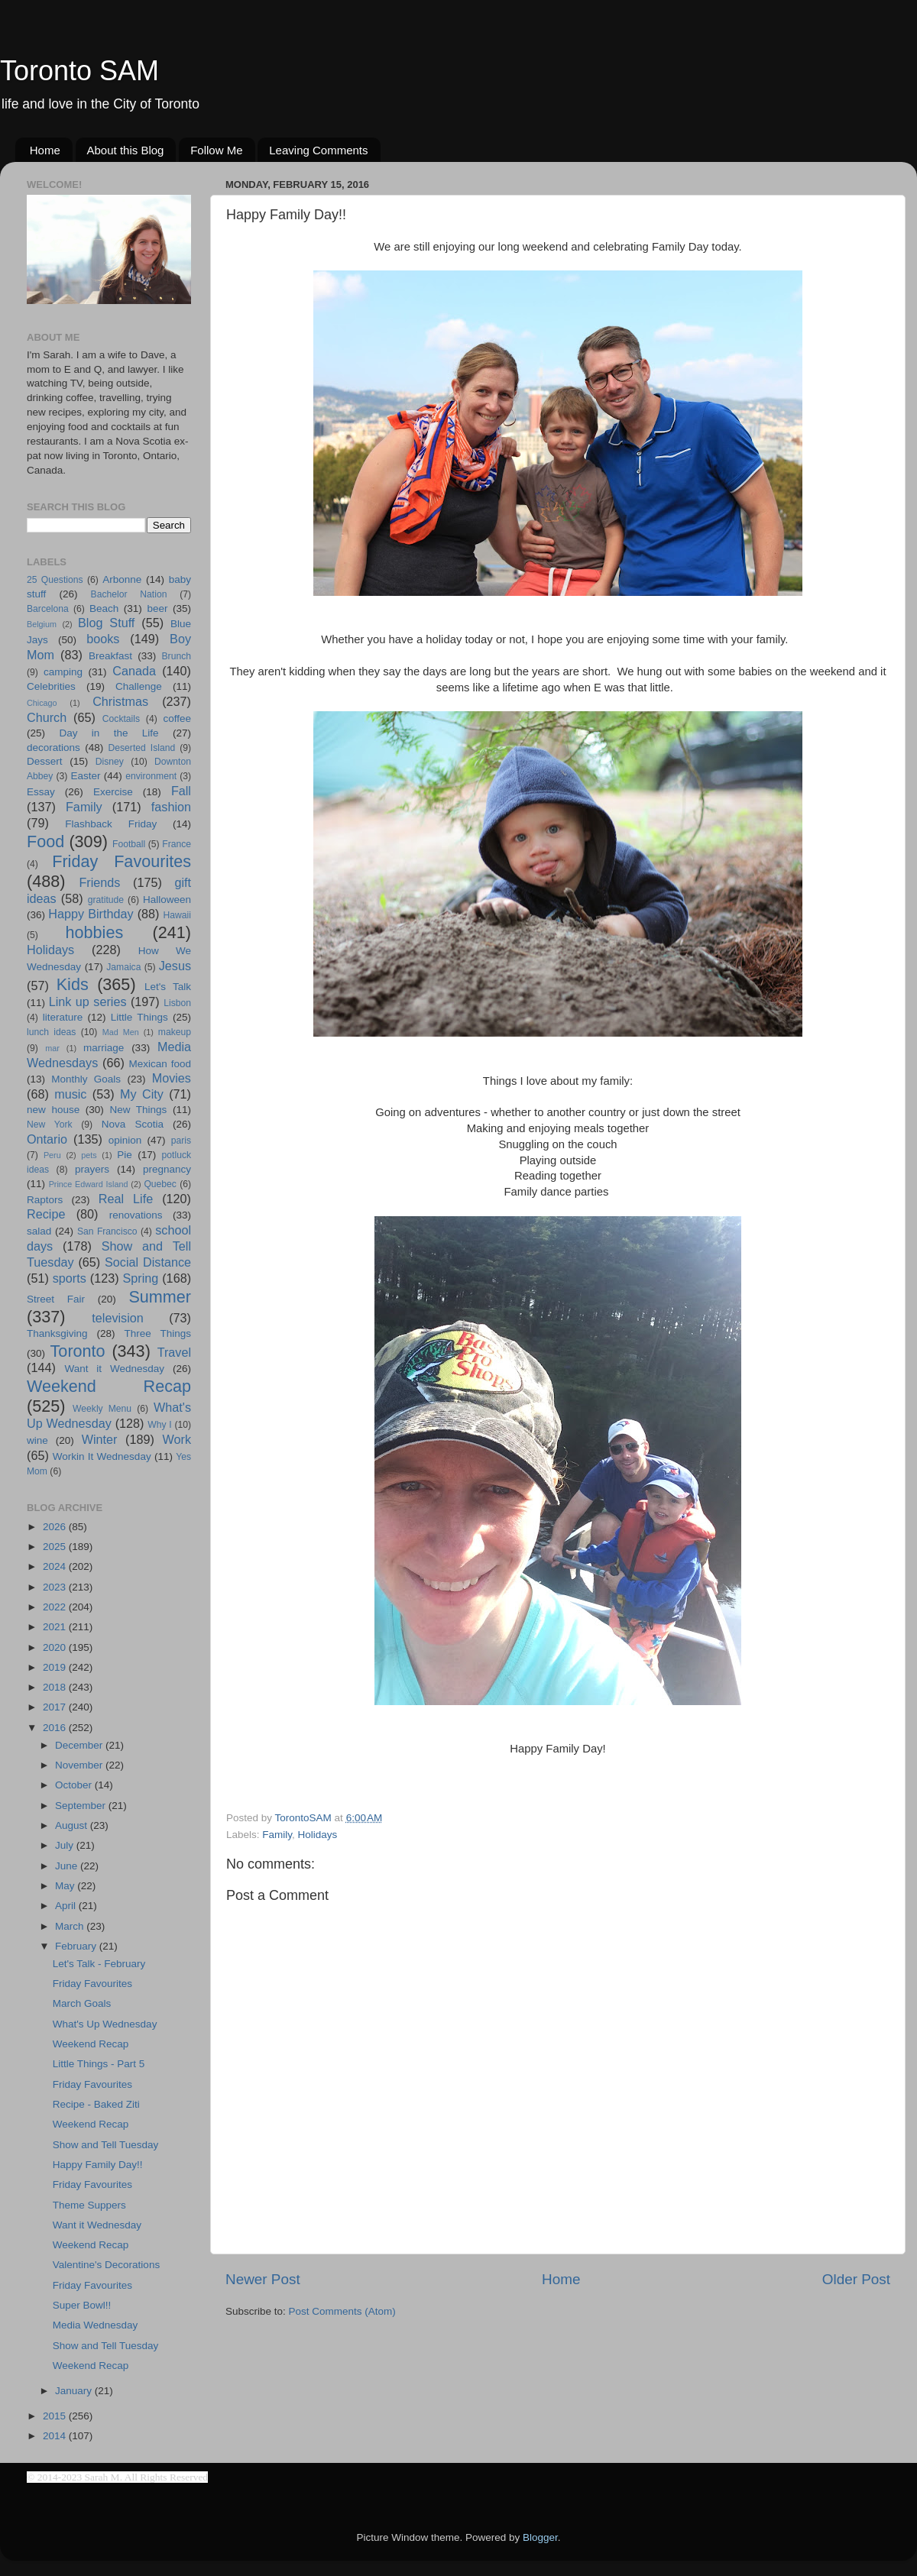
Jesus (175, 965)
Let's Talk (167, 986)
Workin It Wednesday (102, 1456)
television (118, 1318)
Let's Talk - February (99, 1963)
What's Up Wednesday (105, 2024)
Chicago (42, 702)
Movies (171, 1078)
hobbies (95, 932)
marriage (103, 1047)
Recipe (46, 1214)
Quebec (160, 1184)
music (70, 1094)
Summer (159, 1296)
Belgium (42, 624)
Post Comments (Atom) (342, 2311)
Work (177, 1439)
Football (128, 844)
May (66, 1886)
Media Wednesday (95, 2325)
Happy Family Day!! (98, 2164)
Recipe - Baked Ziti (96, 2104)
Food (45, 841)
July (65, 1845)
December (80, 1745)
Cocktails (121, 719)
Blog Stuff (106, 622)
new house (53, 1109)
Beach (103, 608)
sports (69, 1278)
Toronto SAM (79, 70)
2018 (56, 1687)
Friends (99, 882)
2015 (56, 2416)
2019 (56, 1667)
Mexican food (160, 1064)
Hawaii (177, 915)
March (70, 1926)
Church (46, 717)
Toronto (77, 1351)
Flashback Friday (111, 824)
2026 (56, 1526)
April (67, 1905)
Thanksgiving (57, 1333)
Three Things (158, 1333)
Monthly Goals (86, 1079)
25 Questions (55, 579)
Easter (85, 776)
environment (151, 776)
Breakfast (110, 656)
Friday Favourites (121, 861)
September (82, 1805)
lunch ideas (51, 1032)
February (77, 1946)
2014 (56, 2436)
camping (63, 672)
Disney (110, 761)
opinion (125, 1140)
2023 (56, 1587)
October (75, 1785)
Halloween (167, 899)
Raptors (45, 1199)
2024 (56, 1566)
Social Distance (148, 1262)
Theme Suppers (89, 2205)
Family (277, 1834)
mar (52, 1048)
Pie (124, 1154)
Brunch (176, 656)
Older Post (856, 2279)
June (67, 1866)
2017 (56, 1707)
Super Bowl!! (82, 2305)
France (176, 844)
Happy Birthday (90, 914)
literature (63, 1017)
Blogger (540, 2537)
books (102, 639)
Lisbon (177, 1003)
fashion (171, 807)
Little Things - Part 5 (99, 2064)
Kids (73, 984)
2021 (56, 1627)
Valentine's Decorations (106, 2264)
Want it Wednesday (114, 1368)
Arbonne (121, 579)
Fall (181, 791)
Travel (174, 1352)
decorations (53, 747)
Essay (41, 792)
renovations (136, 1215)
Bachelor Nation (129, 594)
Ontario (47, 1139)
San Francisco (107, 1231)
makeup (174, 1032)
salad (39, 1231)
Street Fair (56, 1299)
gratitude (106, 900)
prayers (92, 1169)
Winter (100, 1439)
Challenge (138, 686)
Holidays (318, 1834)
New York (50, 1124)
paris (181, 1140)
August (72, 1825)
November (80, 1765)
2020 (56, 1647)
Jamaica (123, 967)
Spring (141, 1278)
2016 (56, 1727)
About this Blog (125, 150)
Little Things (139, 1017)
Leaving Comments (318, 150)
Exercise (113, 792)
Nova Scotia (133, 1124)
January (75, 2390)
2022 (56, 1607)
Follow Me (216, 150)
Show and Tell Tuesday (106, 2144)
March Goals (82, 2003)
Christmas (120, 701)
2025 (56, 1546)
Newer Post (262, 2279)
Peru (52, 1155)
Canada (134, 671)
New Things (138, 1109)
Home (45, 150)
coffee (177, 718)
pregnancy (167, 1169)
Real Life (126, 1198)
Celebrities (51, 686)
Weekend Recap (109, 1386)
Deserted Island (142, 748)
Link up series (88, 1001)
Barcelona (48, 609)
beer (157, 608)
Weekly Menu (102, 1408)
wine (37, 1440)
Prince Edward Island (88, 1184)
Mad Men (120, 1032)
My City (142, 1094)
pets (88, 1155)
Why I (159, 1424)
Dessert (45, 761)
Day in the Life (108, 733)
